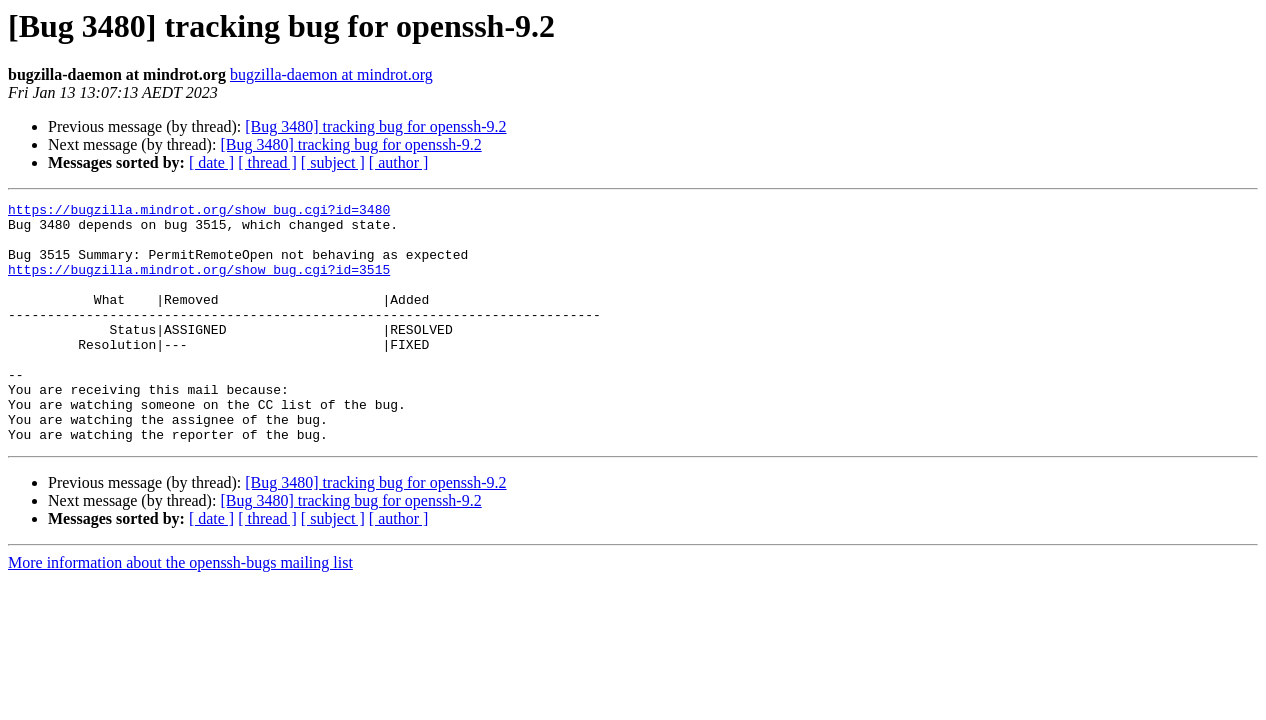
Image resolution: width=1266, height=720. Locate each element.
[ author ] (399, 162)
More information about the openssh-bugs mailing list (180, 610)
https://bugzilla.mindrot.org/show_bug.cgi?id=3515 (199, 284)
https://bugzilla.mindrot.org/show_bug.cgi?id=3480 (199, 212)
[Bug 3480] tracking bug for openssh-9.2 (375, 126)
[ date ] (211, 162)
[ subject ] (333, 162)
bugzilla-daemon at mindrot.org (331, 74)
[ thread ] (267, 162)
